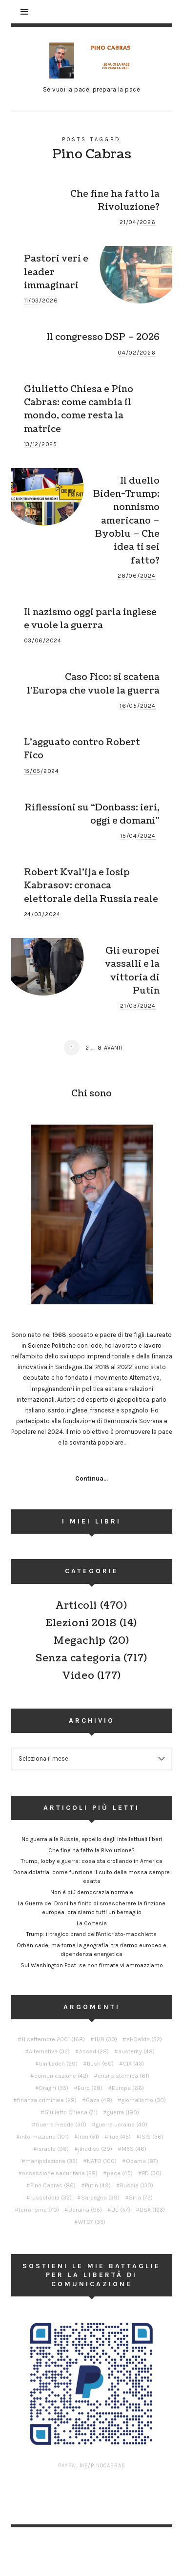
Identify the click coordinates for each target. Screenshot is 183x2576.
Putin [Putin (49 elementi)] (98, 2185)
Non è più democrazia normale (91, 1892)
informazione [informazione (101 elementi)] (44, 2137)
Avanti (113, 1047)
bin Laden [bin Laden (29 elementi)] (58, 2064)
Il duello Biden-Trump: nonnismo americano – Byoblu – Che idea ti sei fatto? (126, 520)
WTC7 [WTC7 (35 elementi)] (91, 2222)
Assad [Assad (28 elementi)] (94, 2051)
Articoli (76, 1606)
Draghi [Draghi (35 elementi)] (53, 2088)
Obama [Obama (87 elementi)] (142, 2161)
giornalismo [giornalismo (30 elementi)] (144, 2100)
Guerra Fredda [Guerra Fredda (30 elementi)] (61, 2124)
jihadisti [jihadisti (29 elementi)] (95, 2149)
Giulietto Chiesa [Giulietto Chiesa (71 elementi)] (71, 2112)
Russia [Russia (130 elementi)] (136, 2185)
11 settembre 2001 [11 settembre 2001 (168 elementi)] (53, 2039)
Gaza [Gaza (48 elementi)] (99, 2100)
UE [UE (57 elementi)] (120, 2210)
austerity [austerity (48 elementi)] (136, 2051)
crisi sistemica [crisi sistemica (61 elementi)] (123, 2076)
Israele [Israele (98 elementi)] (53, 2149)
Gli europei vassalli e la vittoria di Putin (132, 970)
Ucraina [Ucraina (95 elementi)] (85, 2210)
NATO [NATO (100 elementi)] (102, 2161)
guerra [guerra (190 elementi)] (123, 2112)
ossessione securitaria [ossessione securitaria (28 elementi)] (60, 2173)
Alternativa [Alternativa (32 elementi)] (49, 2051)
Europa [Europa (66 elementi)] (128, 2088)
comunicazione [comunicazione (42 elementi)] (61, 2076)
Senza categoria (78, 1658)
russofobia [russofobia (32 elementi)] (51, 2197)
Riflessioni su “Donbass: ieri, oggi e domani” (92, 814)
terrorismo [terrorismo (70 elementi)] (39, 2210)
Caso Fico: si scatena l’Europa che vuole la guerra (93, 683)
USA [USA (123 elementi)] (152, 2210)
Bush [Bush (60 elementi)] (100, 2064)
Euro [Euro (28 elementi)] (90, 2088)
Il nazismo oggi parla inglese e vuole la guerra (90, 619)
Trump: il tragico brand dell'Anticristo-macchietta (91, 1934)
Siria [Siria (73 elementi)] (141, 2197)
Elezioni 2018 (81, 1623)
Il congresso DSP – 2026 (103, 337)
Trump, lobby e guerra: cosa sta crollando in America (92, 1861)
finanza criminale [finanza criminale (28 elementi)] (47, 2100)
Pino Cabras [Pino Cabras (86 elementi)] (53, 2185)
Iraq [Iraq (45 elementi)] (119, 2137)
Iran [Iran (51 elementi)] (88, 2137)
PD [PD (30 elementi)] (152, 2173)
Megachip (80, 1641)
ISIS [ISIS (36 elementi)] (151, 2137)
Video (78, 1676)
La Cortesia (92, 1923)
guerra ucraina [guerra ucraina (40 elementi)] (121, 2124)
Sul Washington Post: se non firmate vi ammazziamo (91, 1965)
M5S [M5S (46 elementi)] (134, 2149)
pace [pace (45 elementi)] (120, 2173)
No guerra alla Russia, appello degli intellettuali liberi (91, 1839)
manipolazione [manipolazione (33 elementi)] (51, 2161)
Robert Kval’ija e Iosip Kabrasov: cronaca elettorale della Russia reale (91, 885)
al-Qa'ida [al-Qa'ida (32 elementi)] (144, 2039)
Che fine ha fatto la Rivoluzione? (115, 200)
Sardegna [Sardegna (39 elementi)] (100, 2197)
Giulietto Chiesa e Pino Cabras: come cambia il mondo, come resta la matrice (78, 409)
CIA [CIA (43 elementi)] (133, 2064)
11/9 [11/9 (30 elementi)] (105, 2039)
